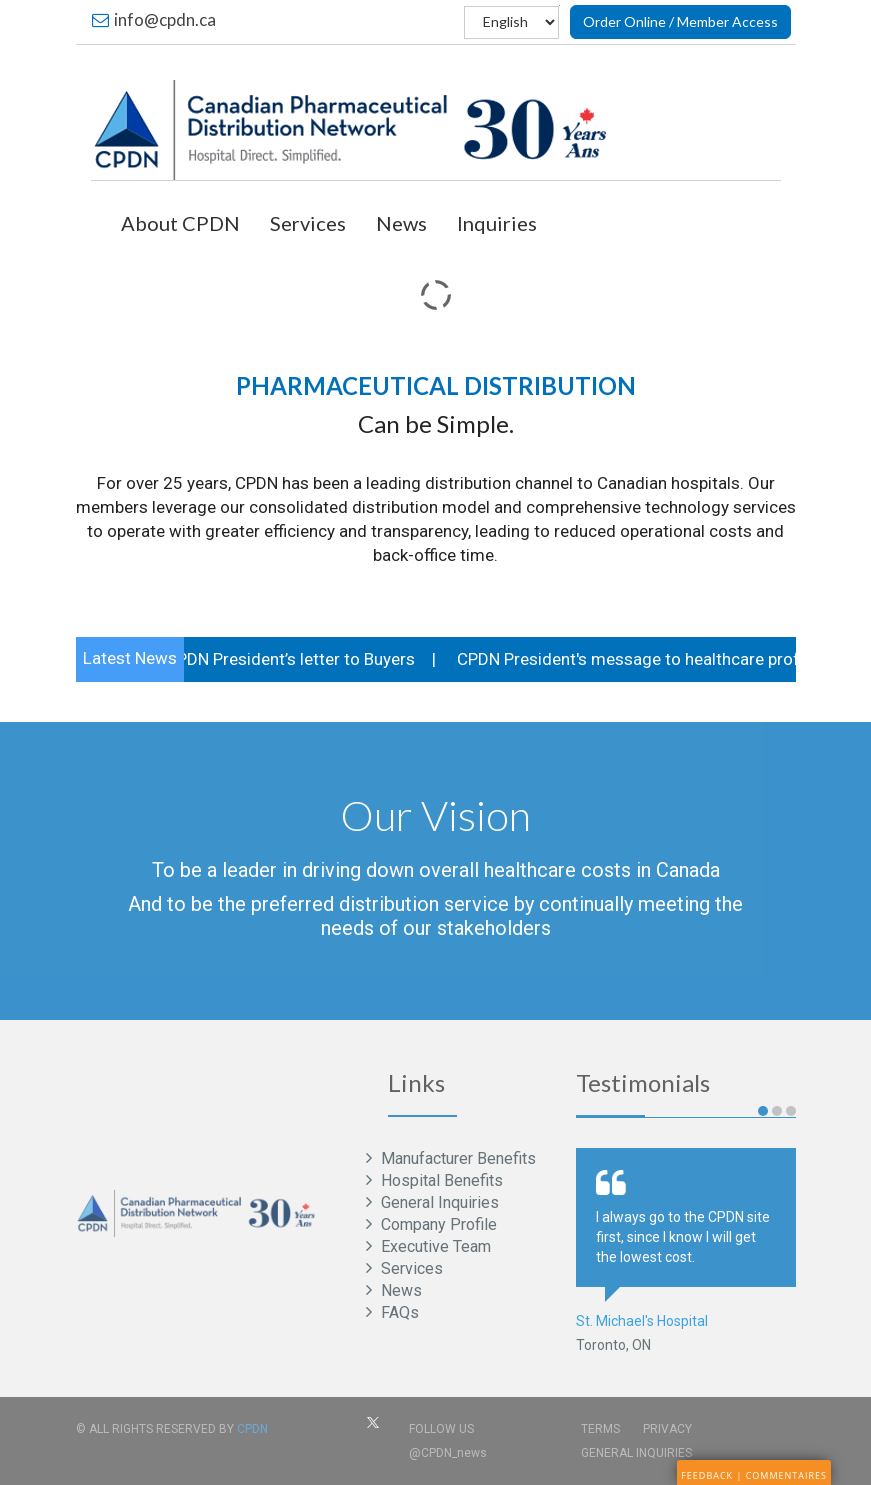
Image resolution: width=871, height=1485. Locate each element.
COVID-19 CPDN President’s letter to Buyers (250, 659)
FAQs (398, 1312)
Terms (600, 1429)
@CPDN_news (448, 1453)
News (401, 223)
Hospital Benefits (440, 1180)
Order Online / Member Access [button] (680, 21)
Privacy (667, 1429)
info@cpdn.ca (154, 19)
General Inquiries (438, 1202)
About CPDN (180, 223)
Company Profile (437, 1224)
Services (308, 223)
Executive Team (434, 1246)
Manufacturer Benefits (456, 1158)
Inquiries (497, 223)
